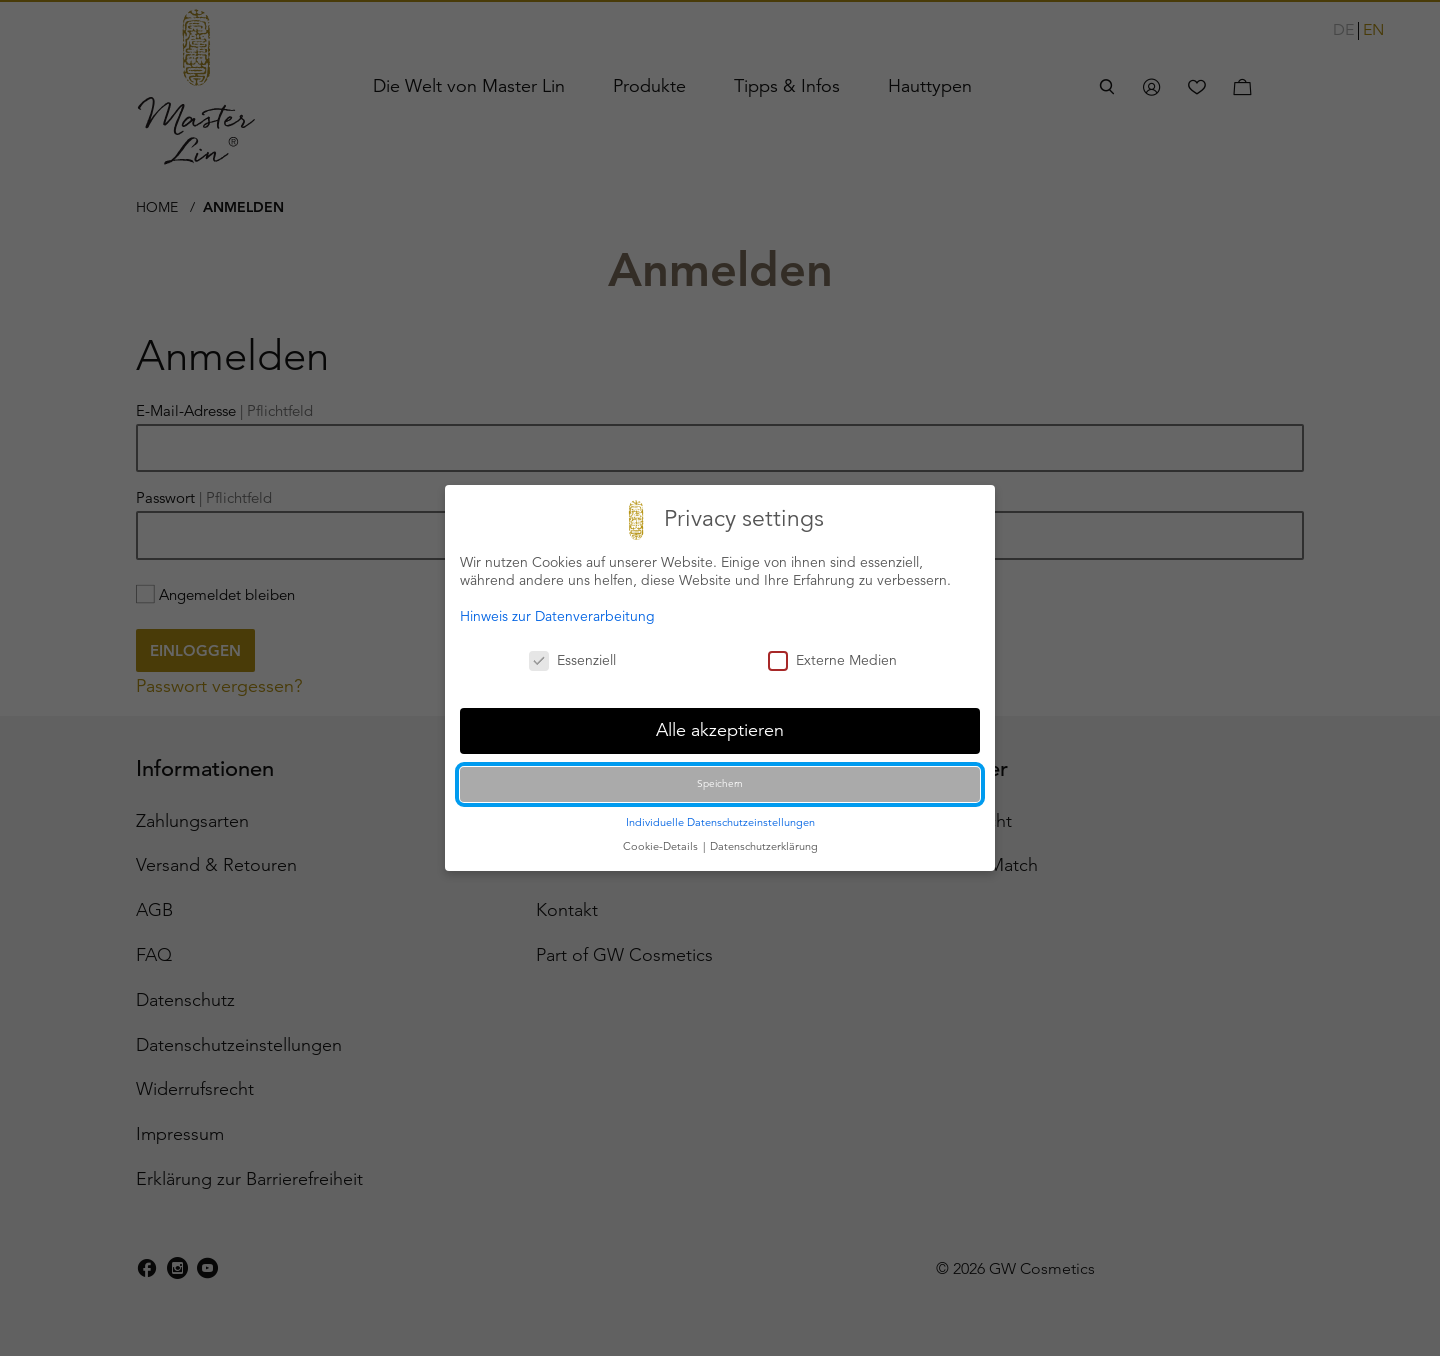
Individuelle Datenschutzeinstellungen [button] (720, 821)
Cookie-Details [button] (662, 845)
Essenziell (572, 660)
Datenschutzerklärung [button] (764, 845)
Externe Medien (832, 660)
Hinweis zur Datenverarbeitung (557, 615)
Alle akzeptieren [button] (720, 729)
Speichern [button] (720, 782)
